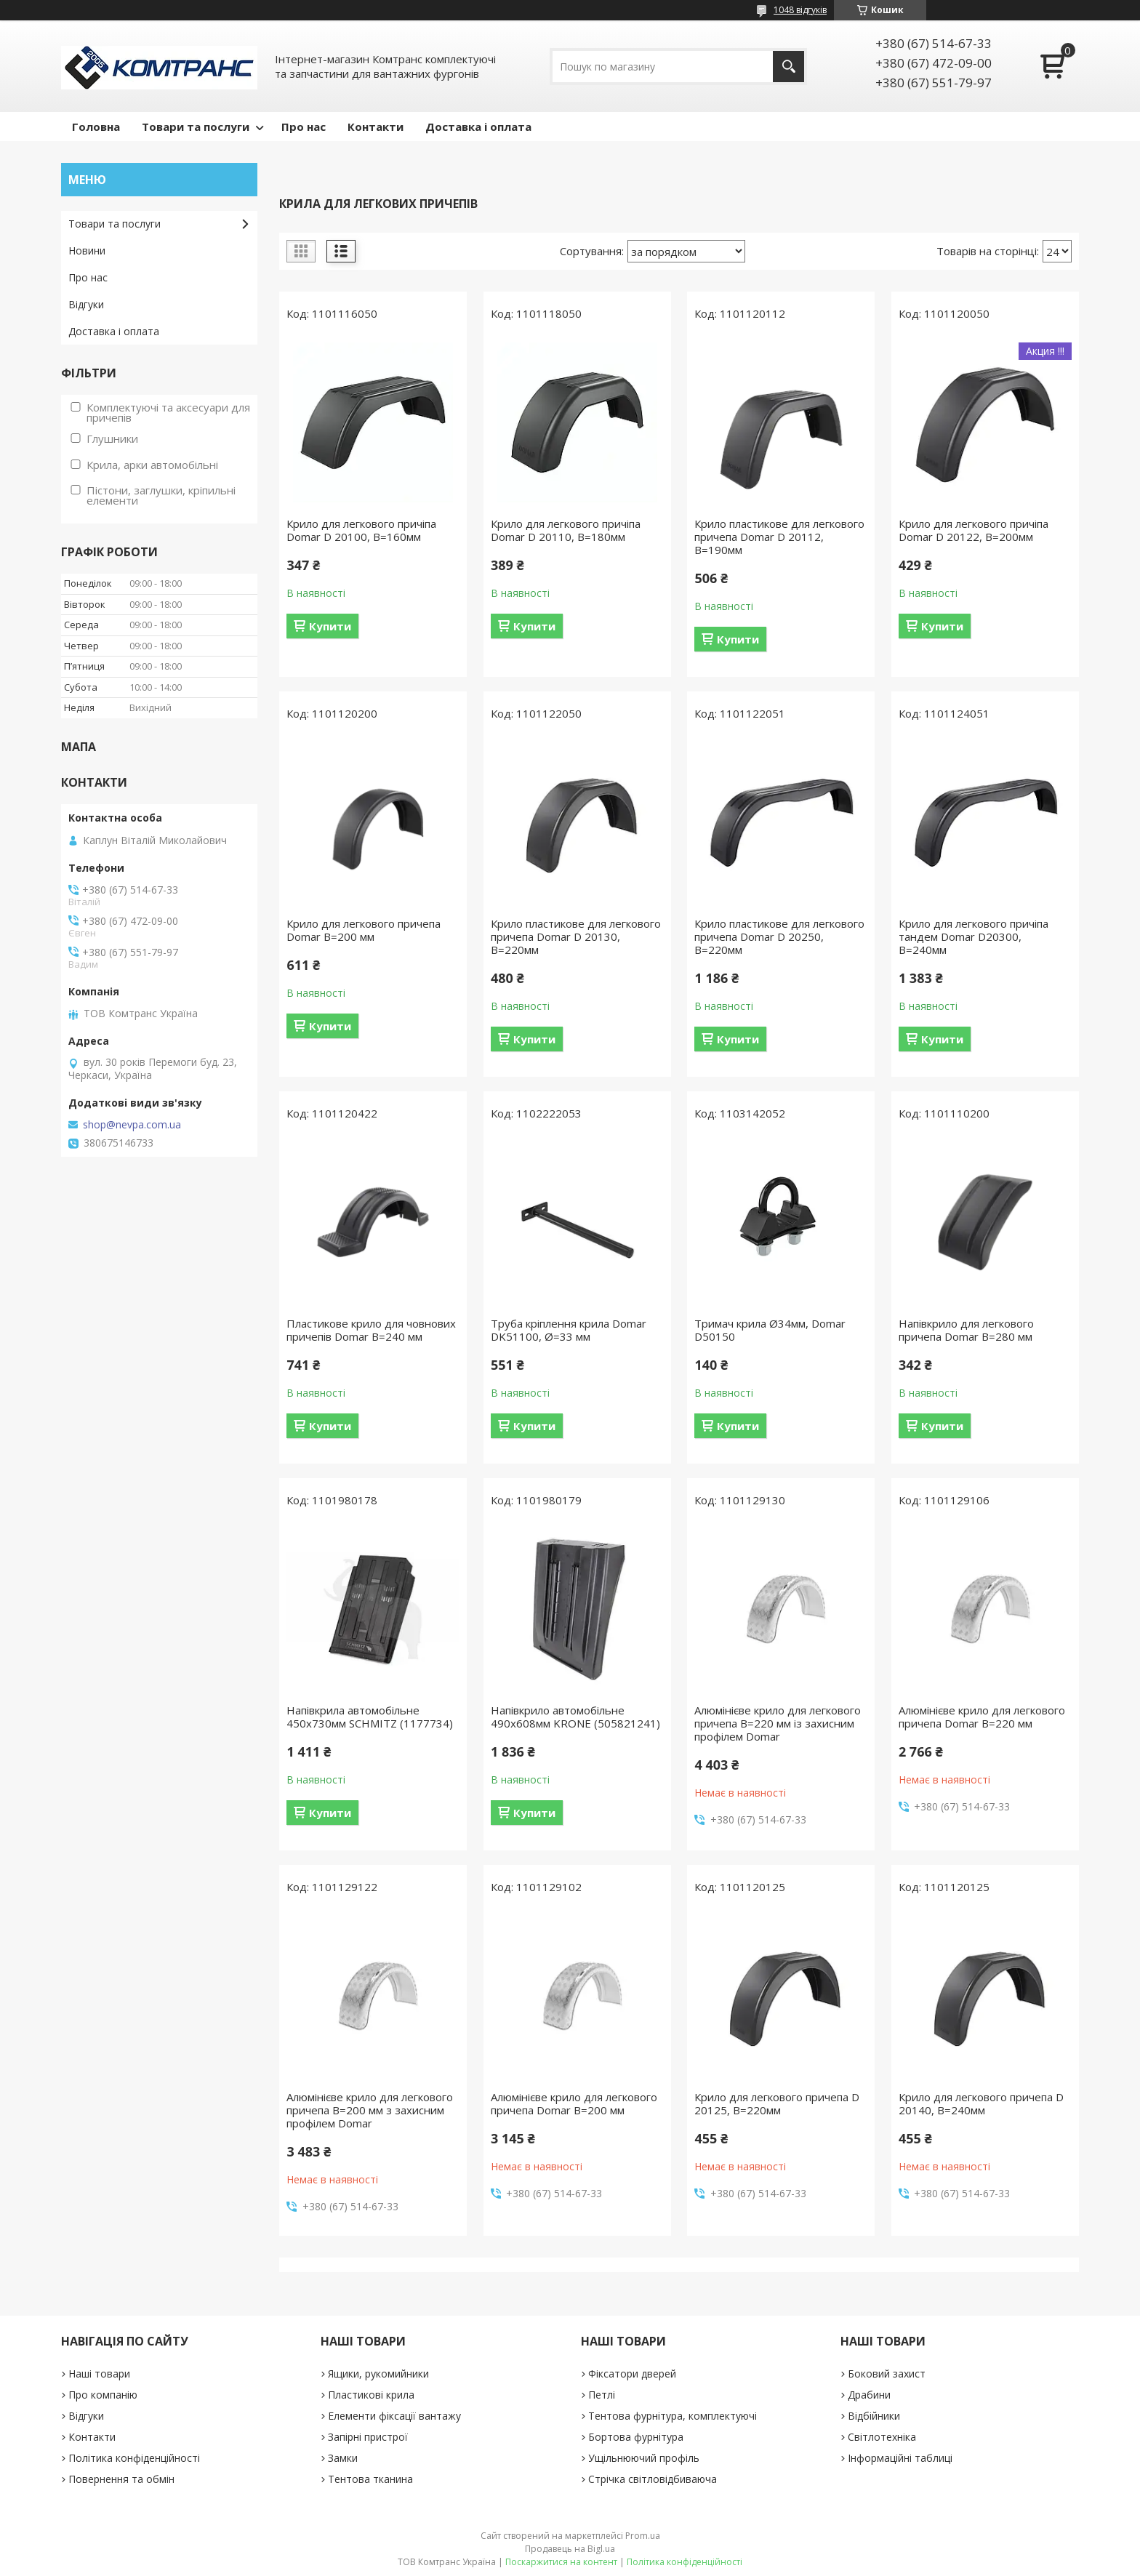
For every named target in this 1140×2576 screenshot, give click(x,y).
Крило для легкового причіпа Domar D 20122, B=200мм (973, 530)
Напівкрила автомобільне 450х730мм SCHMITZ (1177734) (369, 1717)
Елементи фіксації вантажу (394, 2416)
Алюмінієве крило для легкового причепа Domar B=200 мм (574, 2103)
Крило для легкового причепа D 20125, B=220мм (776, 2103)
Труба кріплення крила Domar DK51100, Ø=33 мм (568, 1330)
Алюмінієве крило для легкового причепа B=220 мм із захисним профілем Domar (777, 1723)
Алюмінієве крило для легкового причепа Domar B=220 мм (982, 1717)
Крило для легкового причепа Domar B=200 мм (363, 930)
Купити (330, 626)
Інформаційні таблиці (900, 2458)
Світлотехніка (882, 2437)
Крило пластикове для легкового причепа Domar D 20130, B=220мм (576, 936)
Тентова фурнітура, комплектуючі (672, 2416)
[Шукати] (788, 66)
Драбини (869, 2395)
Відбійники (874, 2416)
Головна (96, 126)
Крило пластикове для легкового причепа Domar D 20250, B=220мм (779, 936)
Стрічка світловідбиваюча (652, 2479)
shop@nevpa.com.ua (132, 1124)
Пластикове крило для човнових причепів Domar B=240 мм (371, 1330)
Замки (343, 2458)
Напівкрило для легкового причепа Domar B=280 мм (966, 1330)
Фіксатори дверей (632, 2373)
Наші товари (99, 2373)
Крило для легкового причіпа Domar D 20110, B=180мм (566, 530)
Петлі (601, 2395)
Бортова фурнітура (635, 2437)
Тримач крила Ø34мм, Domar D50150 (770, 1330)
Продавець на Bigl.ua (570, 2549)
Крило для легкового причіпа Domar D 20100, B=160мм (361, 530)
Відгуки (86, 304)
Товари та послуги (195, 126)
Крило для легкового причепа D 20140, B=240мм (981, 2103)
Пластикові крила (371, 2395)
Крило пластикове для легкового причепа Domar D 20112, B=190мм (779, 536)
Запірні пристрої (368, 2437)
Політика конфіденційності (134, 2458)
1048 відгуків (800, 10)
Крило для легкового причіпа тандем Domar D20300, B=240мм (973, 936)
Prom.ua (642, 2535)
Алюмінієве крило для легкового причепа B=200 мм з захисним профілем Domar (369, 2110)
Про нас (303, 126)
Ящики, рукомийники (378, 2373)
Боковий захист (887, 2373)
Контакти (376, 126)
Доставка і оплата (478, 126)
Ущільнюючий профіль (643, 2458)
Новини (86, 250)
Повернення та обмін (121, 2479)
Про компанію (102, 2395)
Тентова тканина (370, 2479)
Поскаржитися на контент (561, 2562)
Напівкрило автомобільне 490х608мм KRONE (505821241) (575, 1717)
